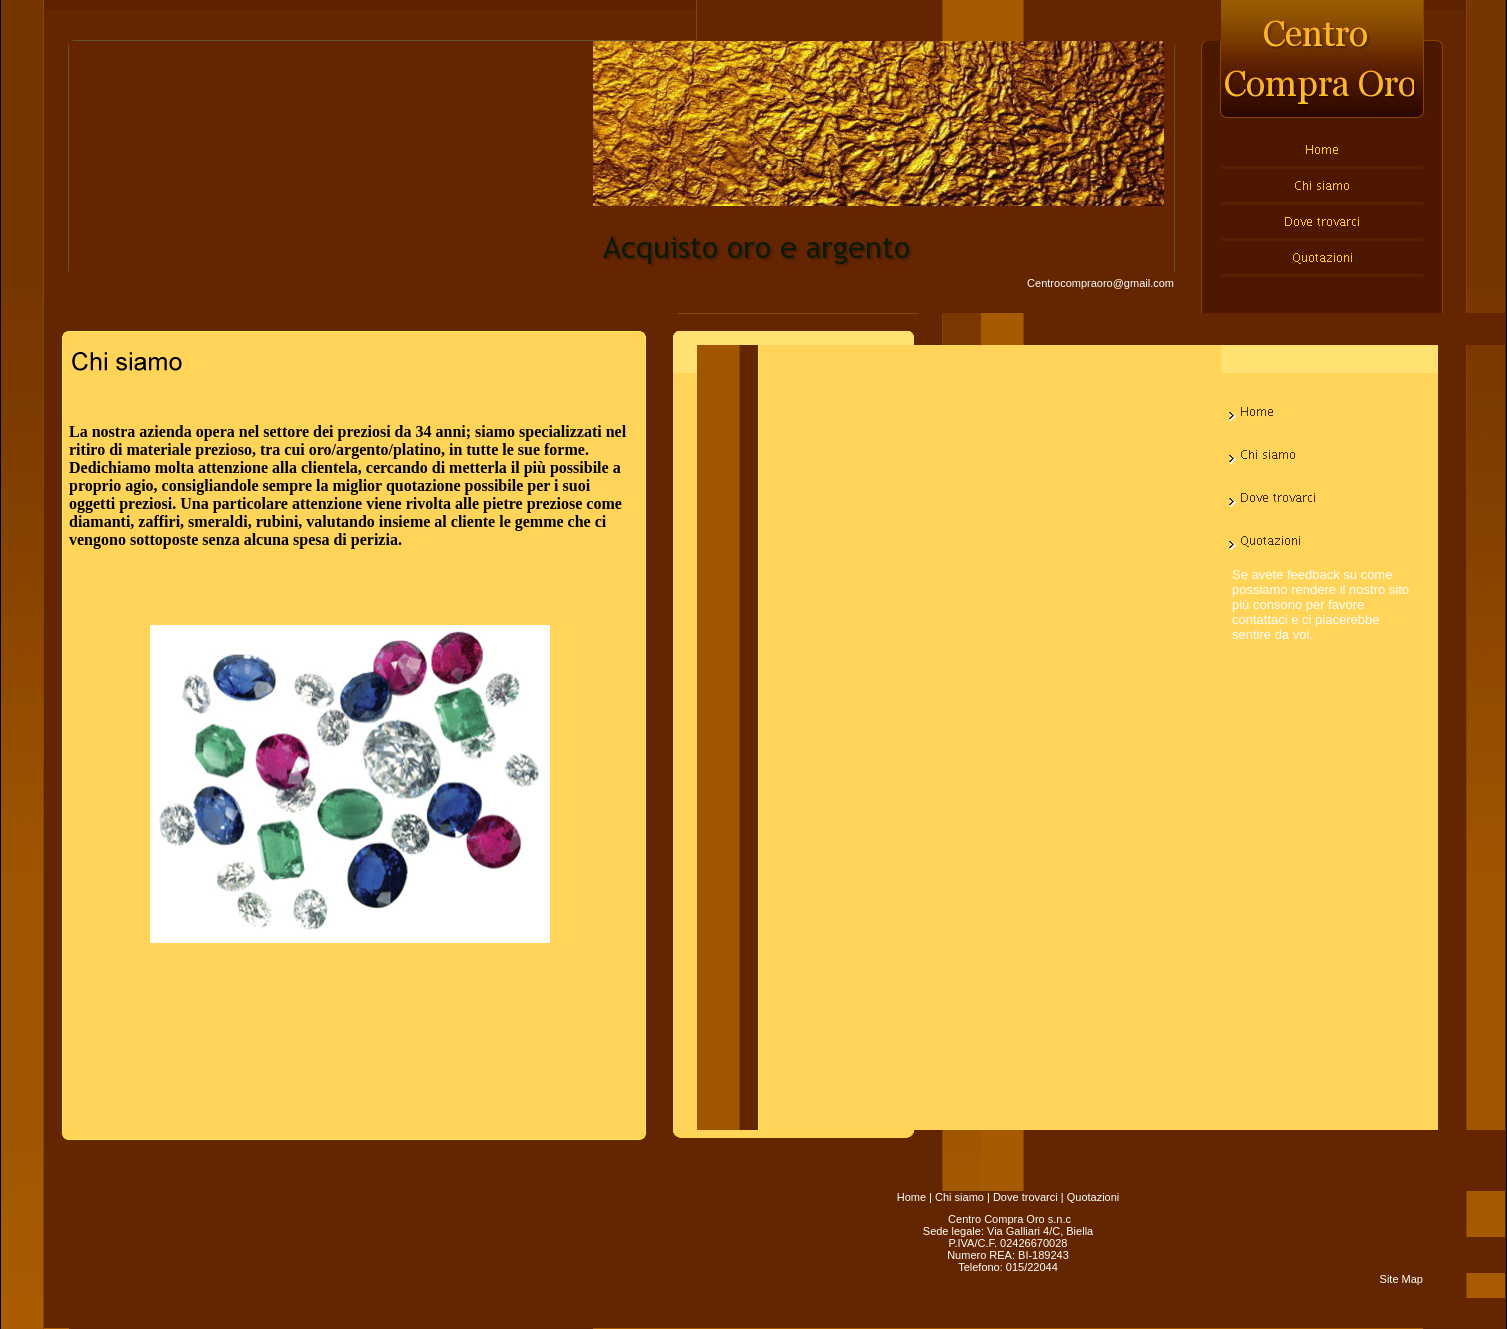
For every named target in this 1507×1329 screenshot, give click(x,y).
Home (911, 1197)
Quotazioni (1093, 1197)
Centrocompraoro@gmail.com (1100, 283)
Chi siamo (959, 1197)
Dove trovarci (1025, 1197)
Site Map (1401, 1279)
